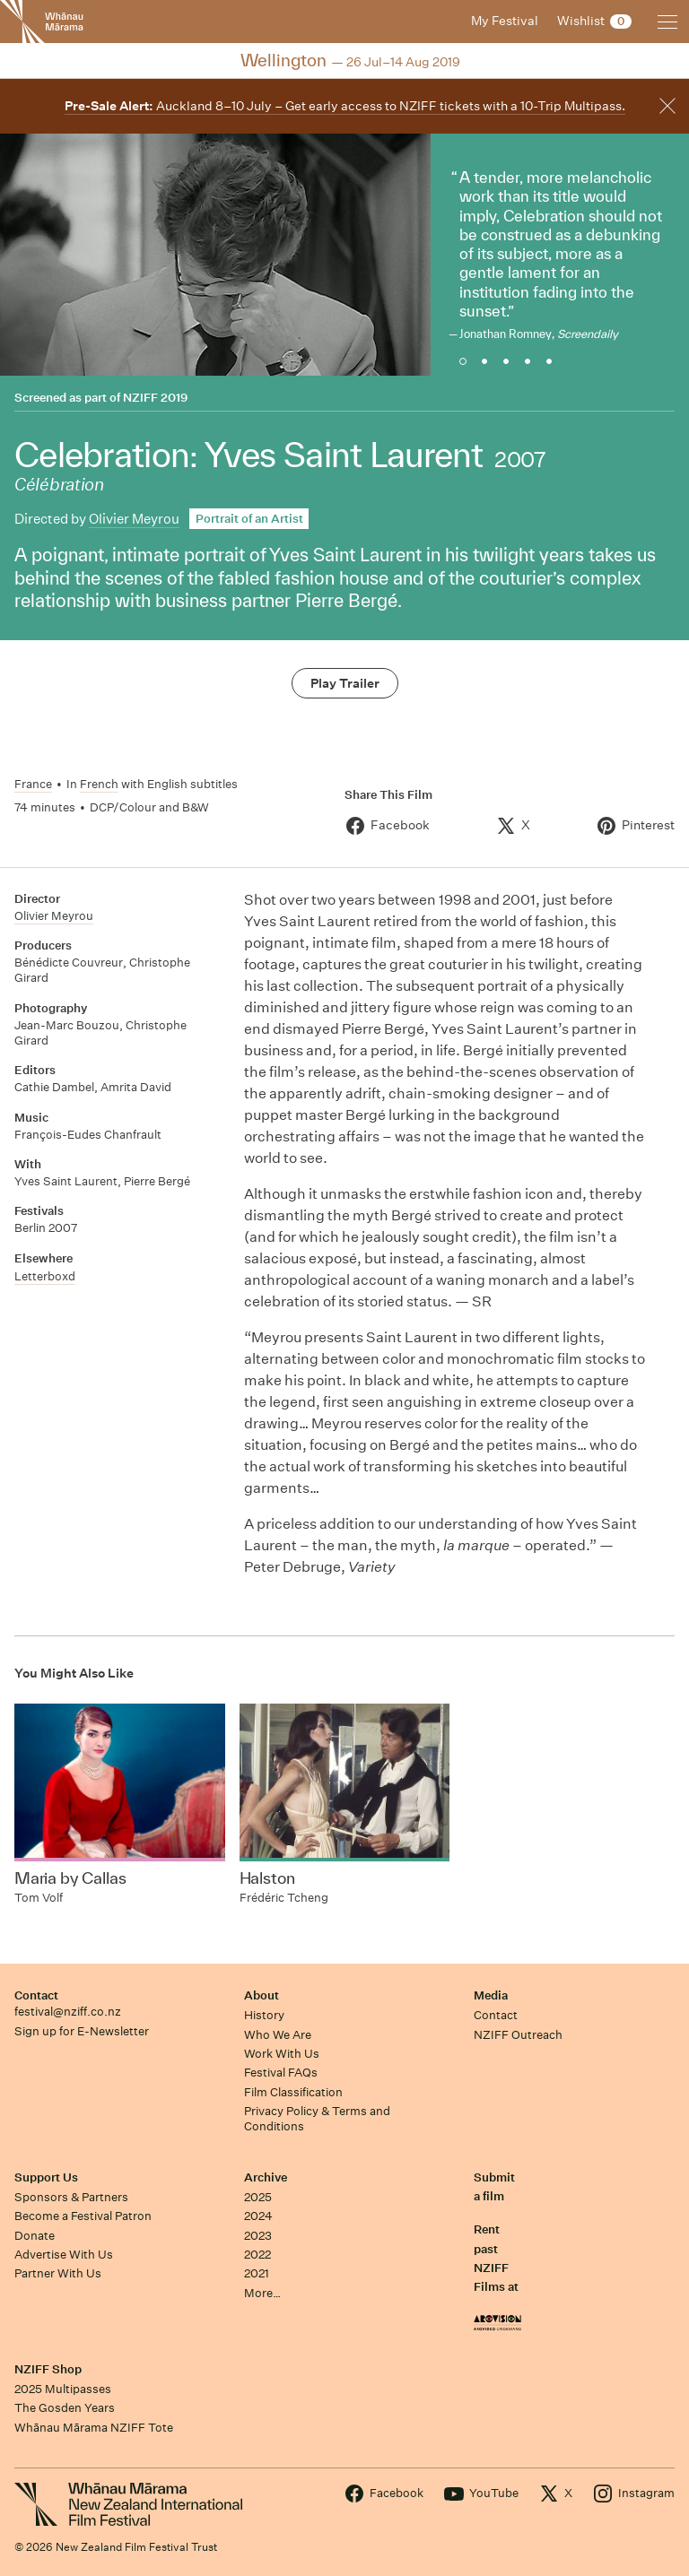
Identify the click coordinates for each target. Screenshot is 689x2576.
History (264, 2015)
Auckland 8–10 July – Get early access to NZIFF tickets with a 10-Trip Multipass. (345, 106)
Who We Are (277, 2035)
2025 (258, 2197)
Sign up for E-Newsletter (81, 2031)
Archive (265, 2177)
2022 (257, 2254)
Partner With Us (57, 2273)
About (261, 1995)
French (99, 784)
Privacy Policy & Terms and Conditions (317, 2118)
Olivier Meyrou (134, 518)
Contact (36, 1995)
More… (262, 2293)
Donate (34, 2235)
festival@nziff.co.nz (67, 2011)
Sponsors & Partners (71, 2197)
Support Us (46, 2177)
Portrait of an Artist (249, 518)
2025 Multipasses (62, 2389)
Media (491, 1995)
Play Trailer (344, 683)
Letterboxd (44, 1276)
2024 (258, 2216)
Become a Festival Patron (83, 2216)
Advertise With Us (63, 2254)
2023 (258, 2235)
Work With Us (281, 2053)
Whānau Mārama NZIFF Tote (93, 2427)
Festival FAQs (281, 2072)
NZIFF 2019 (155, 397)
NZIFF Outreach (518, 2035)
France (33, 784)
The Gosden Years (64, 2408)
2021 (256, 2273)
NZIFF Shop (48, 2369)
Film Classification (293, 2092)
